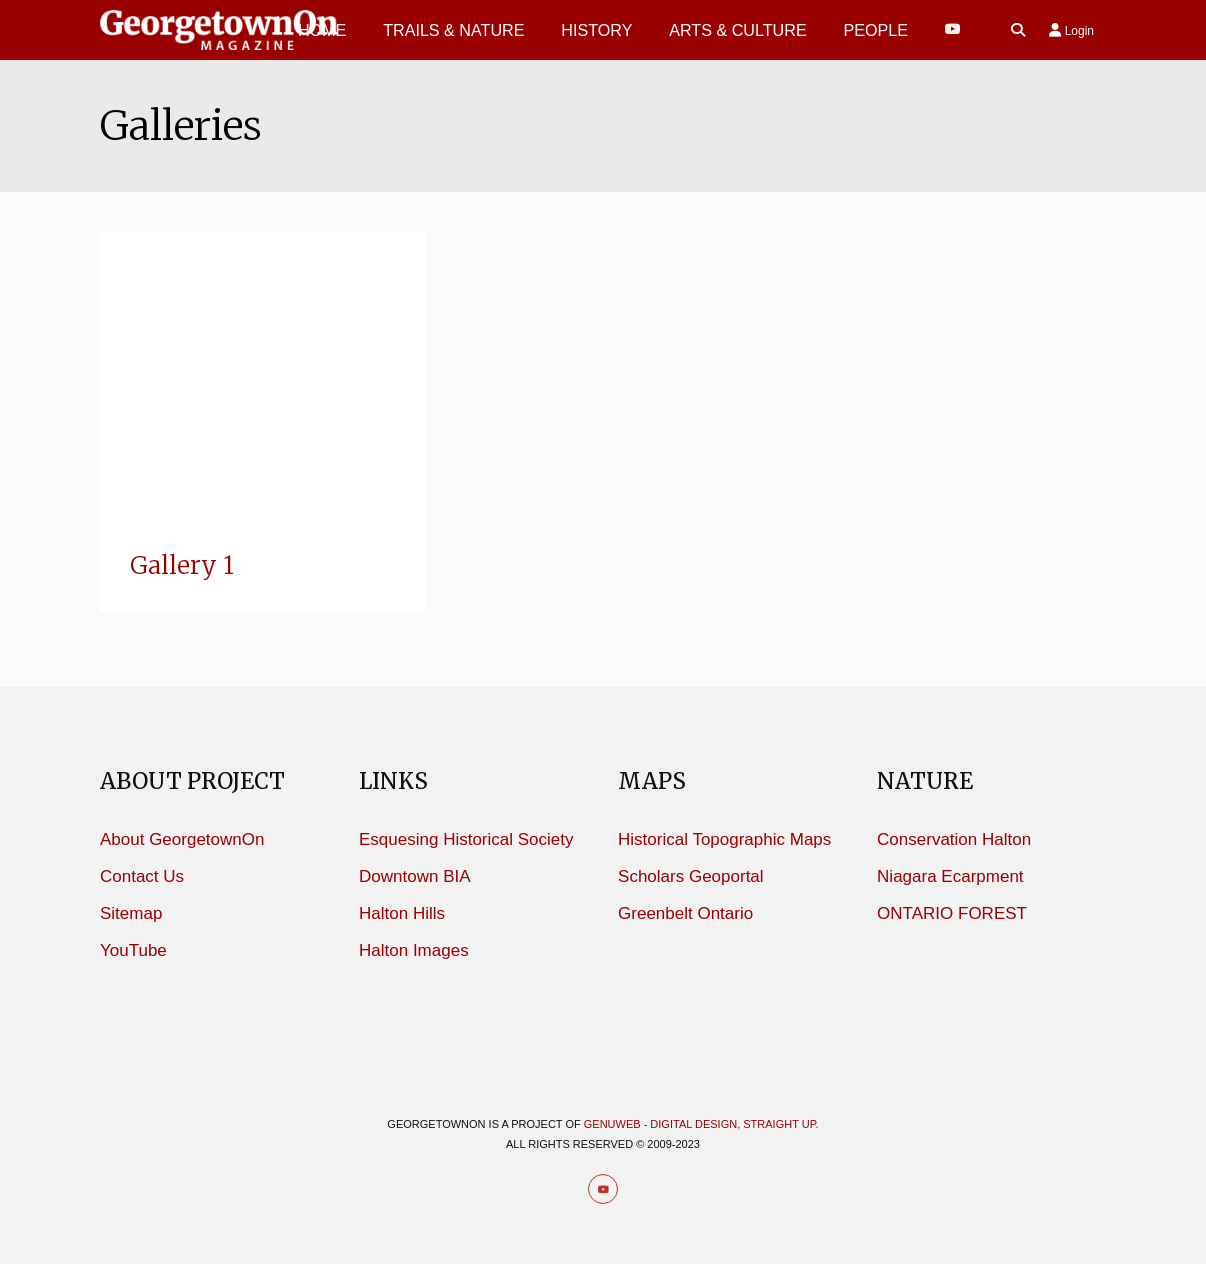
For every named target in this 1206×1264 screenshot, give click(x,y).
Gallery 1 (182, 565)
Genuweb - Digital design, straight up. (701, 1124)
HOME (322, 30)
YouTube (133, 950)
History (596, 30)
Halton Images (414, 950)
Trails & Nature (453, 30)
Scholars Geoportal (691, 876)
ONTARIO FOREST (952, 913)
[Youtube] (953, 29)
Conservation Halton (954, 839)
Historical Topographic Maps (724, 839)
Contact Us (142, 876)
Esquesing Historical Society (466, 839)
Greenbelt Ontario (685, 913)
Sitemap (131, 913)
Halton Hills (402, 913)
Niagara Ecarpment (950, 876)
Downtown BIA (415, 876)
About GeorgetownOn (182, 839)
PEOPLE (875, 30)
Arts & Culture (738, 30)
